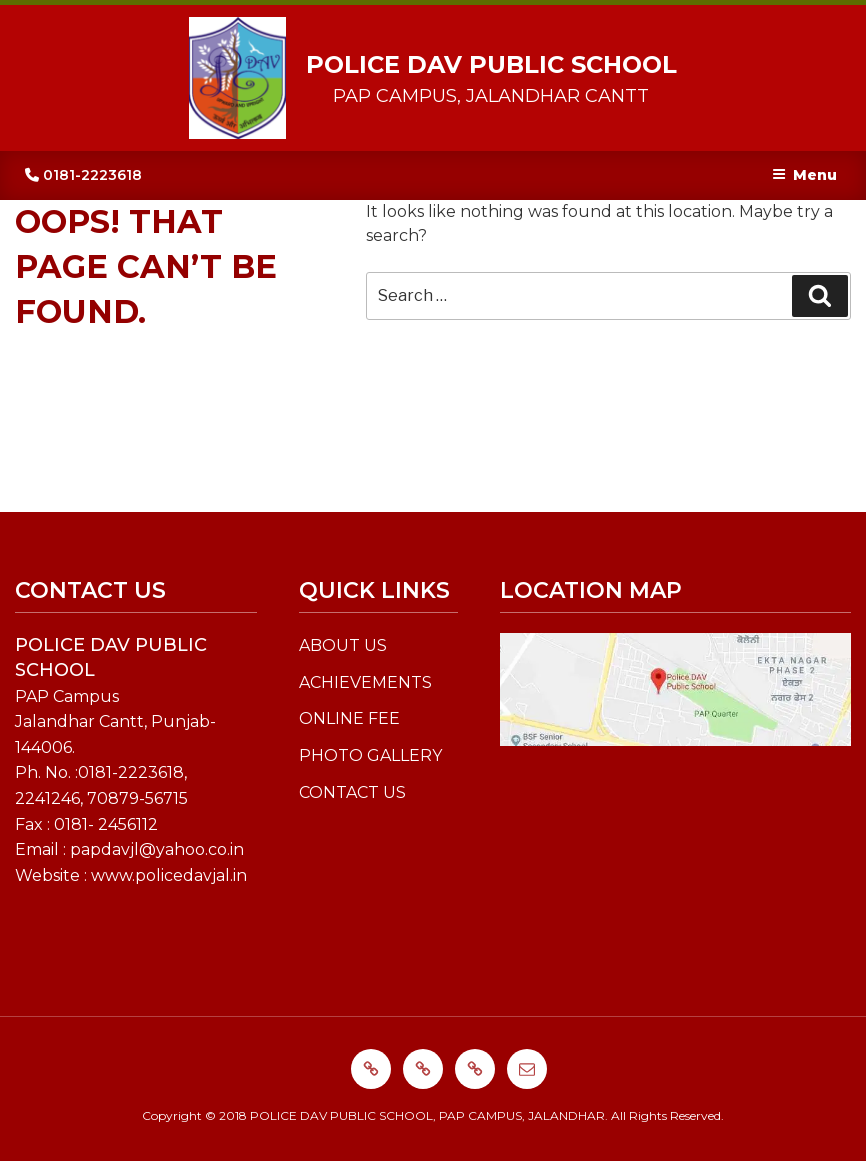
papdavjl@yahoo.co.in (157, 849)
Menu (804, 175)
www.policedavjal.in (169, 875)
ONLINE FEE (349, 718)
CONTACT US (352, 792)
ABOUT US (343, 645)
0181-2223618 (83, 175)
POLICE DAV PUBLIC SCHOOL (491, 64)
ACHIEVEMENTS (365, 682)
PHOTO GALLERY (370, 755)
